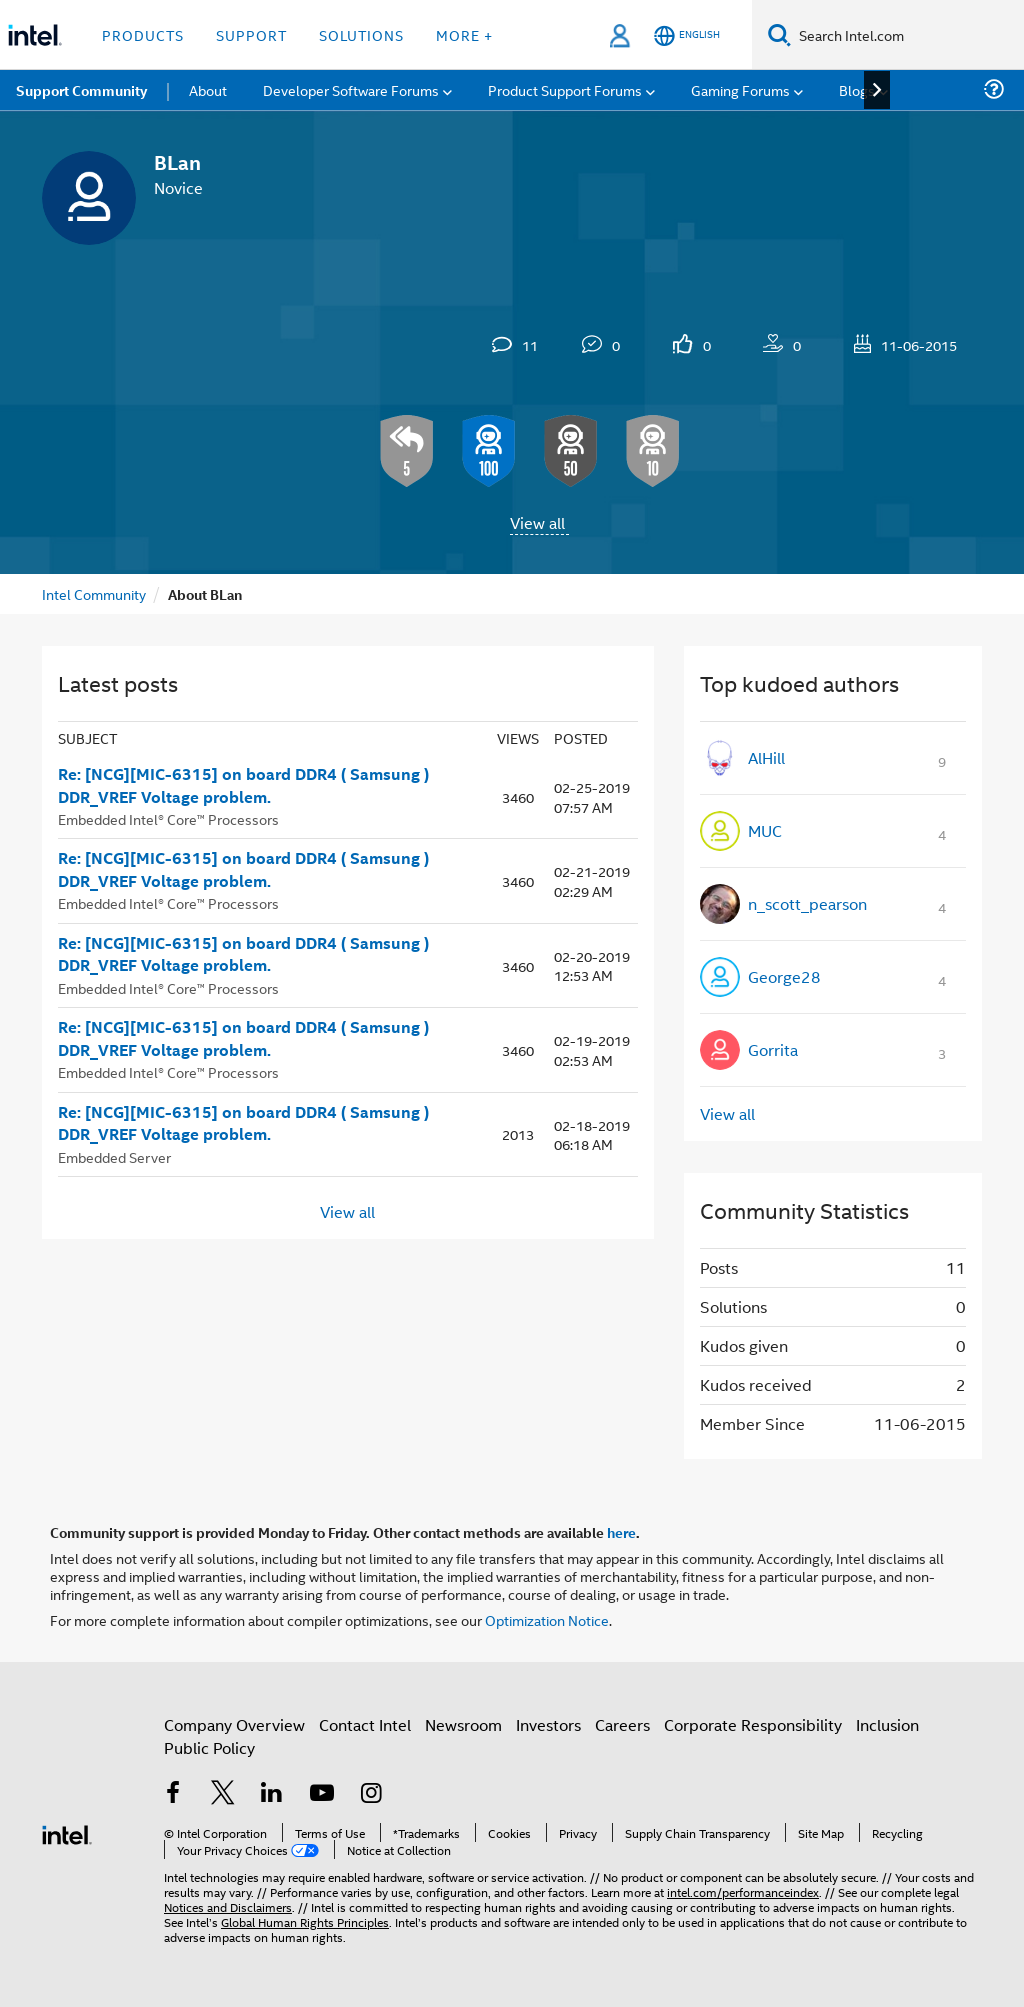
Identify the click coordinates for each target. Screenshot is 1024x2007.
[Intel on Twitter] (223, 1794)
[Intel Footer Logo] (67, 1832)
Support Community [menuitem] (81, 90)
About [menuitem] (208, 89)
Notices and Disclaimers (228, 1906)
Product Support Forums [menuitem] (565, 89)
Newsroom (463, 1724)
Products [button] (143, 34)
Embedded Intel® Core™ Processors (168, 818)
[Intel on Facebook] (173, 1794)
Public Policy (209, 1747)
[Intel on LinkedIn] (272, 1794)
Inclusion (887, 1724)
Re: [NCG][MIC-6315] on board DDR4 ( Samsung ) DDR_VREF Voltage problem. (243, 785)
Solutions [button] (361, 34)
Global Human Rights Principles (305, 1921)
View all (537, 522)
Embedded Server (114, 1156)
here (621, 1532)
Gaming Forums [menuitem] (740, 89)
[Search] (779, 34)
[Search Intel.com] (907, 35)
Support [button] (251, 34)
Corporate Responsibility (753, 1724)
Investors (548, 1724)
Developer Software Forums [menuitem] (351, 89)
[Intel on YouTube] (322, 1794)
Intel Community (94, 593)
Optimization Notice (547, 1619)
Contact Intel (365, 1724)
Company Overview (234, 1724)
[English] (687, 35)
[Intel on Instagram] (371, 1794)
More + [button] (464, 34)
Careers (622, 1724)
